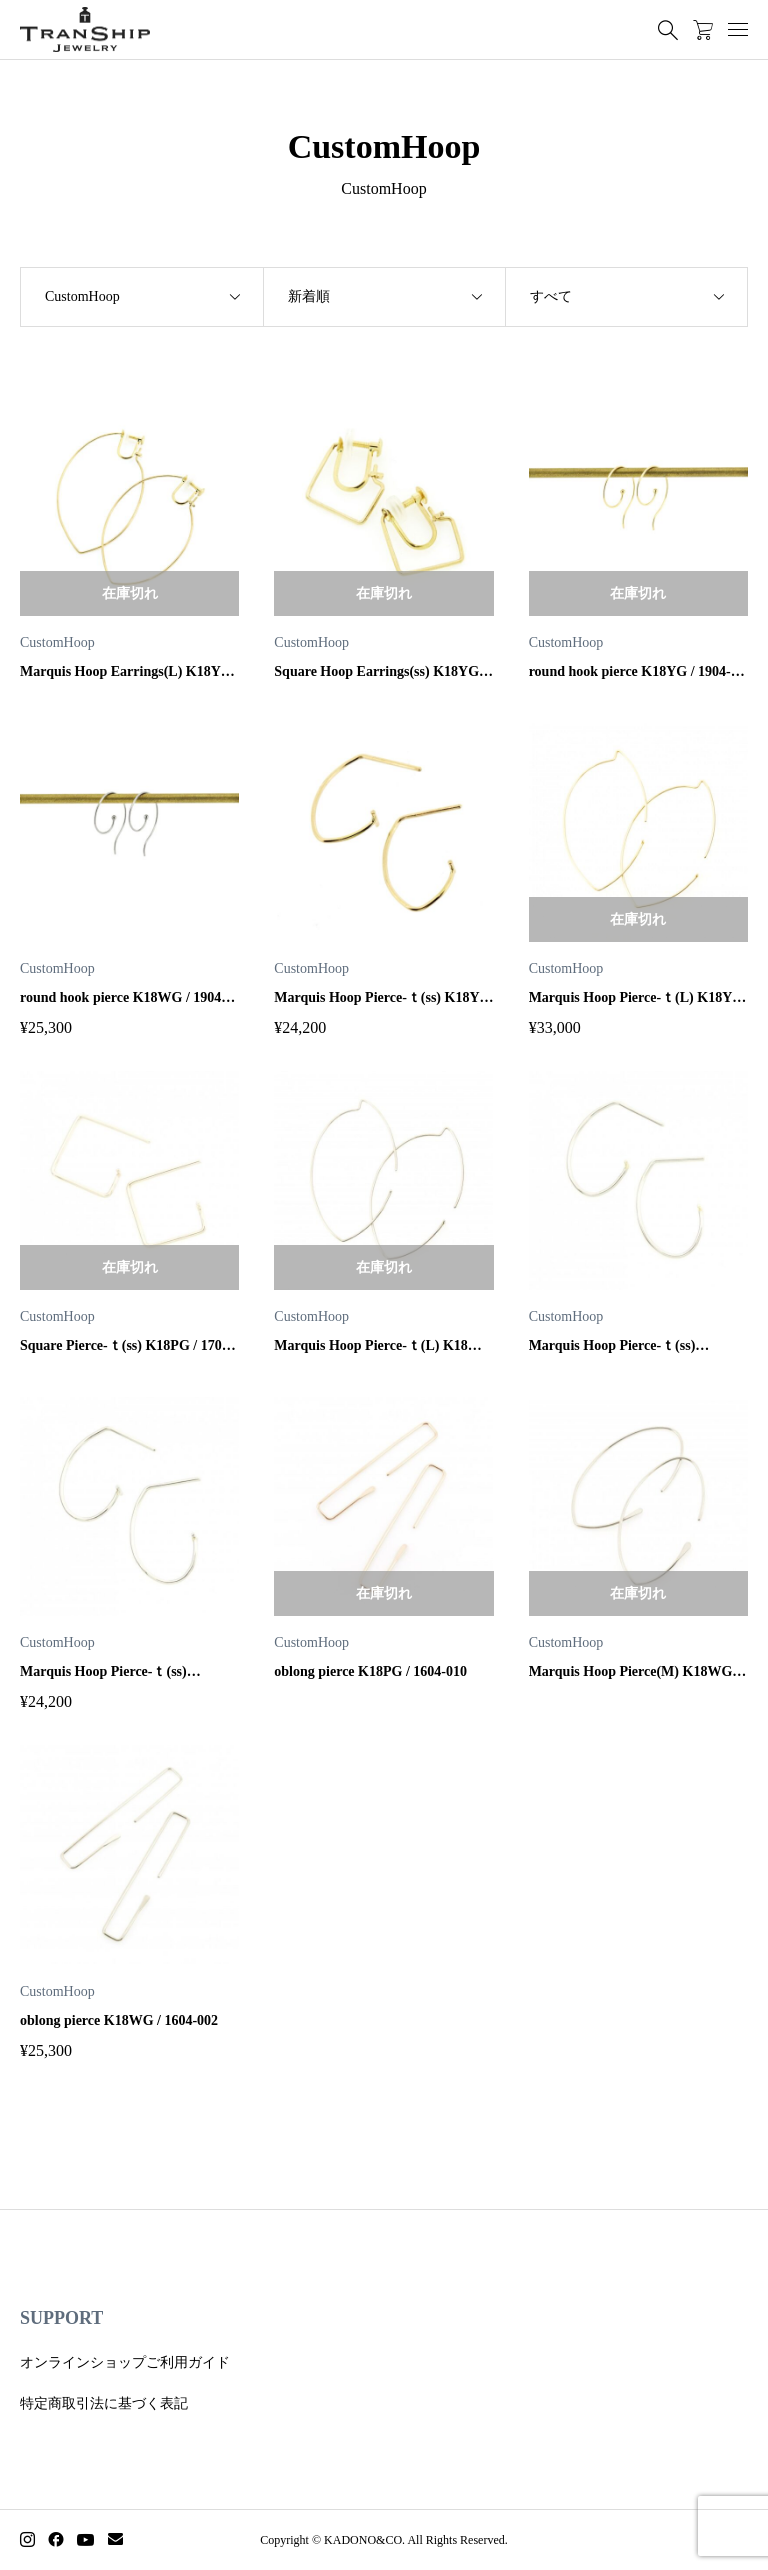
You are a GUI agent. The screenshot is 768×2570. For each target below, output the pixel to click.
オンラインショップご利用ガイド (125, 2362)
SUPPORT (61, 2318)
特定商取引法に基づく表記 (104, 2403)
